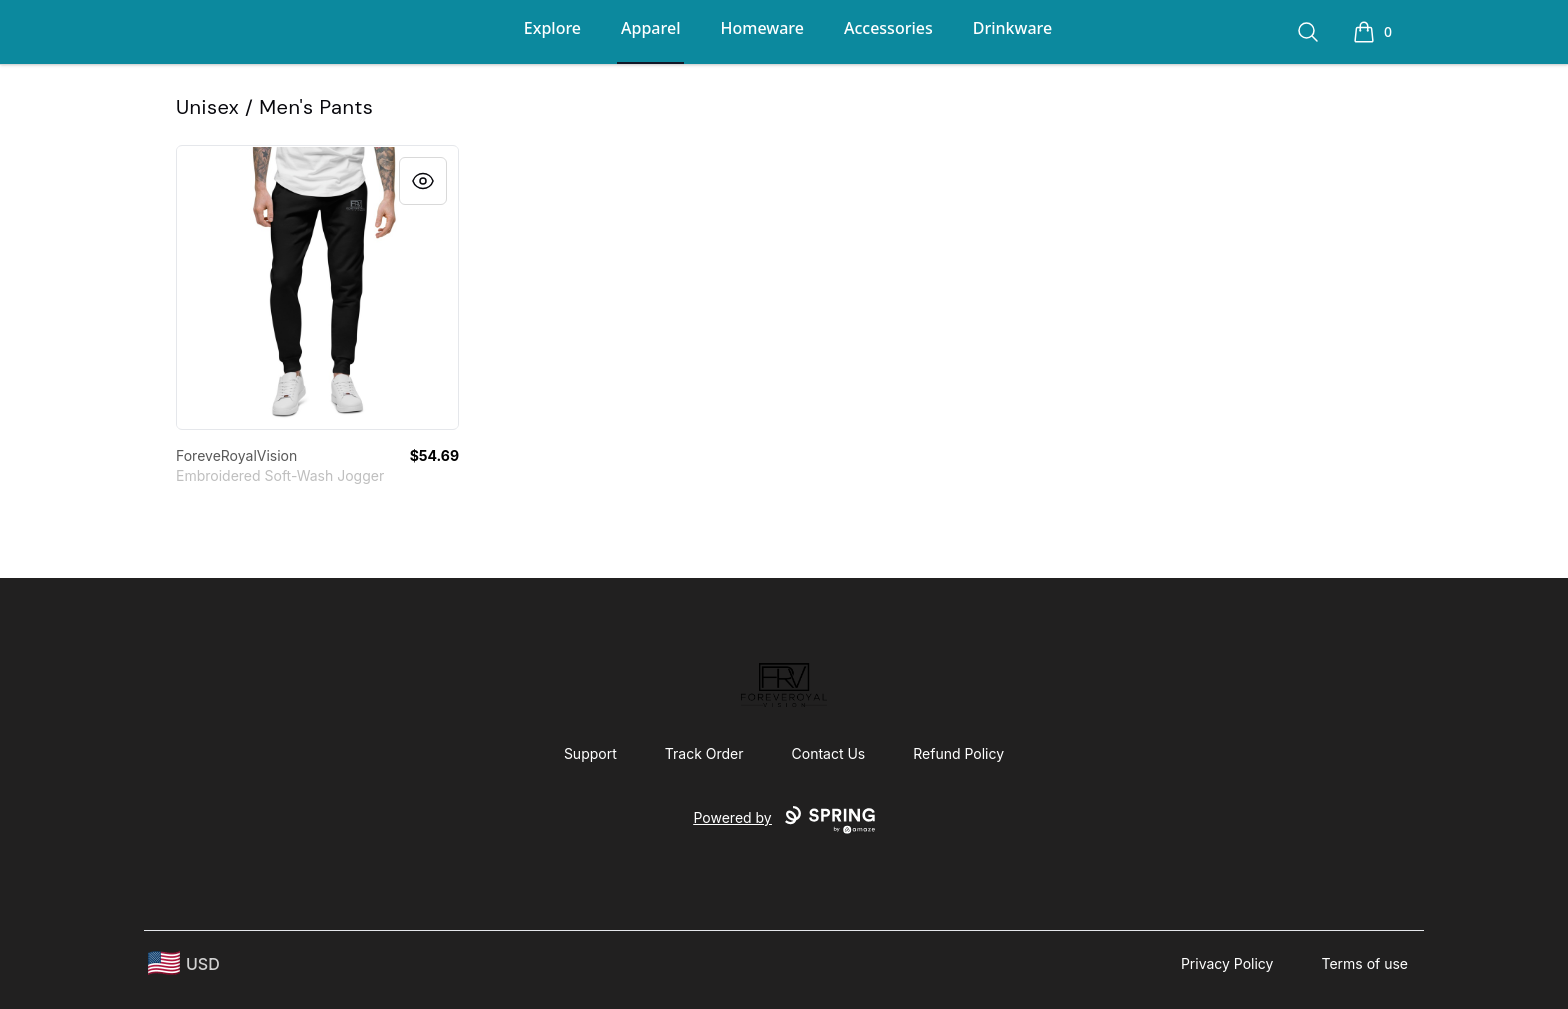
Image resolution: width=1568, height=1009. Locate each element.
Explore (552, 28)
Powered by (783, 820)
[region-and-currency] (184, 963)
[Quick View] (423, 181)
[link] (317, 287)
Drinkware (1012, 28)
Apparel (650, 28)
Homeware (761, 28)
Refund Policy (958, 753)
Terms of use (1364, 963)
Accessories (888, 28)
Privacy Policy (1227, 963)
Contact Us (829, 753)
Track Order (704, 753)
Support (590, 753)
